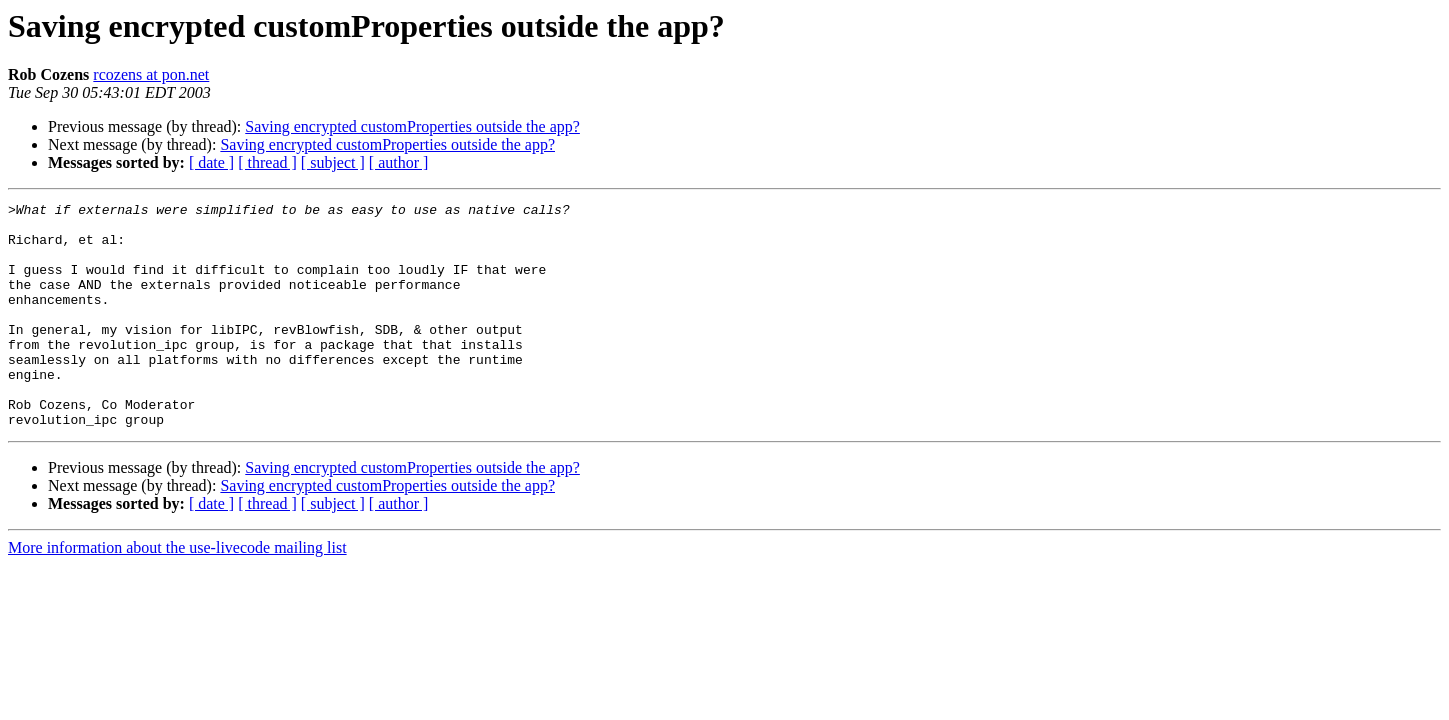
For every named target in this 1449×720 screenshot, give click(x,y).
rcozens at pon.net (151, 74)
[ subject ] (333, 162)
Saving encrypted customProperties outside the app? (412, 126)
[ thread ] (267, 162)
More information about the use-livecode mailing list (177, 592)
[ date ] (211, 162)
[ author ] (399, 162)
